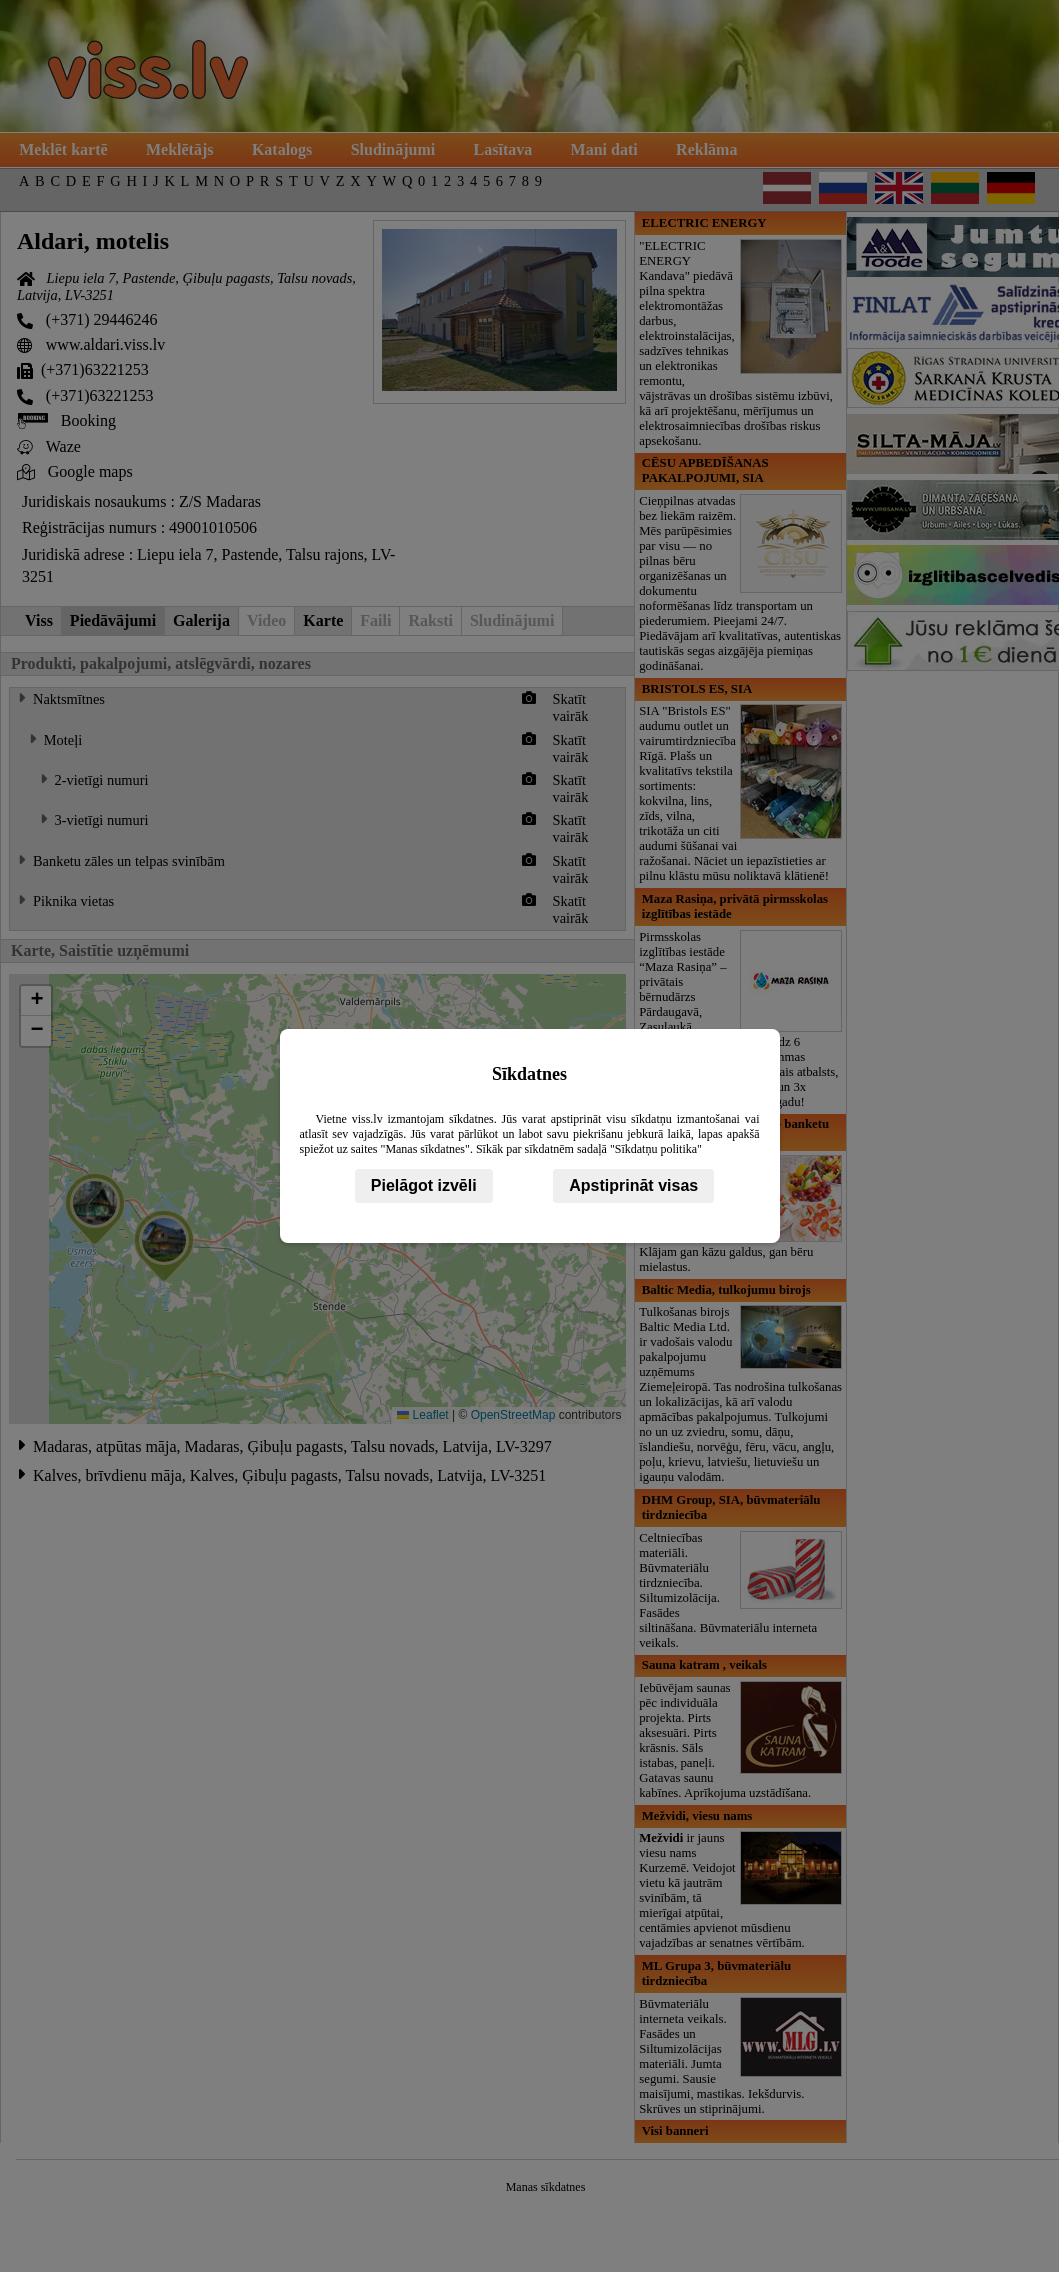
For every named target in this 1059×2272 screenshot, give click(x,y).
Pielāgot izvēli (424, 1185)
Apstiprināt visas (633, 1185)
